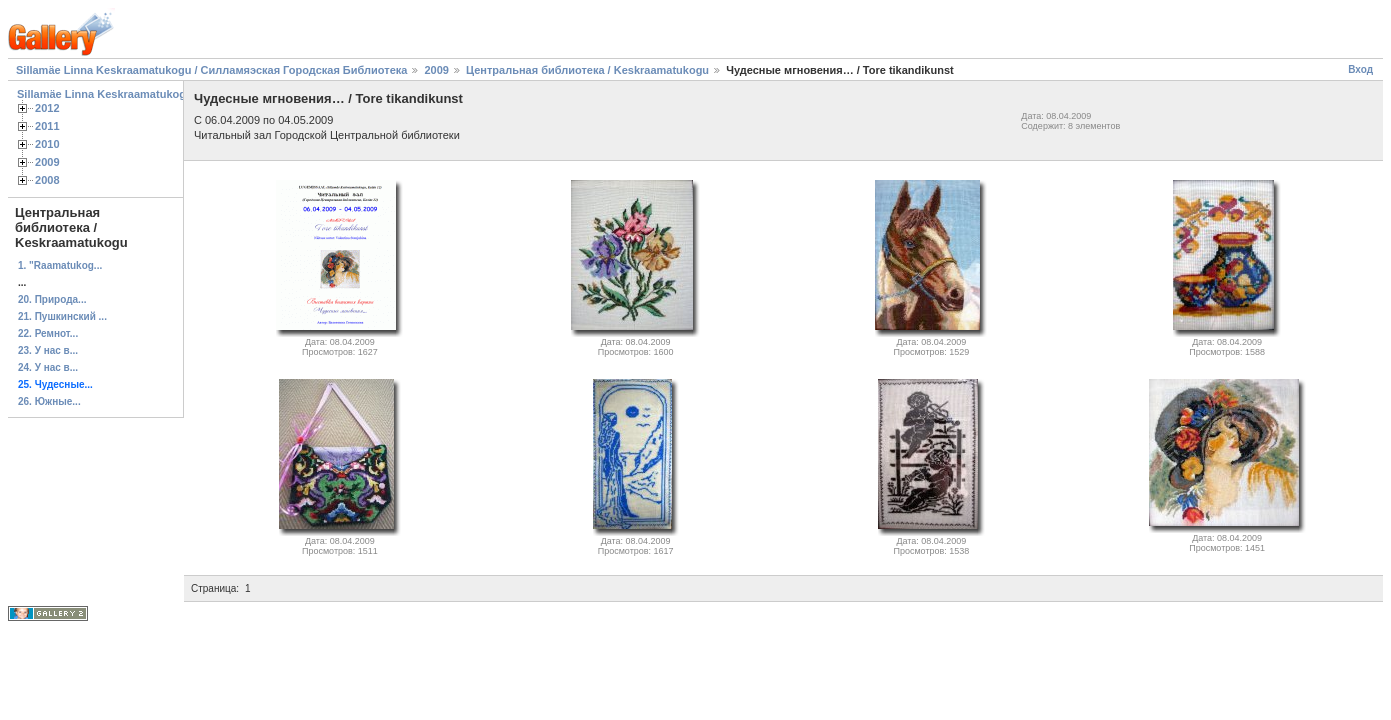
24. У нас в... (48, 367)
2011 (47, 126)
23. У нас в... (48, 350)
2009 (436, 70)
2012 (47, 108)
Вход (1360, 69)
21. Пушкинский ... (62, 316)
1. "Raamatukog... (60, 265)
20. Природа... (52, 299)
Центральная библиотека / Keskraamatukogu (587, 70)
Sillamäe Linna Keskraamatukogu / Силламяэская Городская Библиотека (211, 70)
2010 (47, 144)
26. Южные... (49, 401)
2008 (47, 180)
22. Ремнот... (48, 333)
